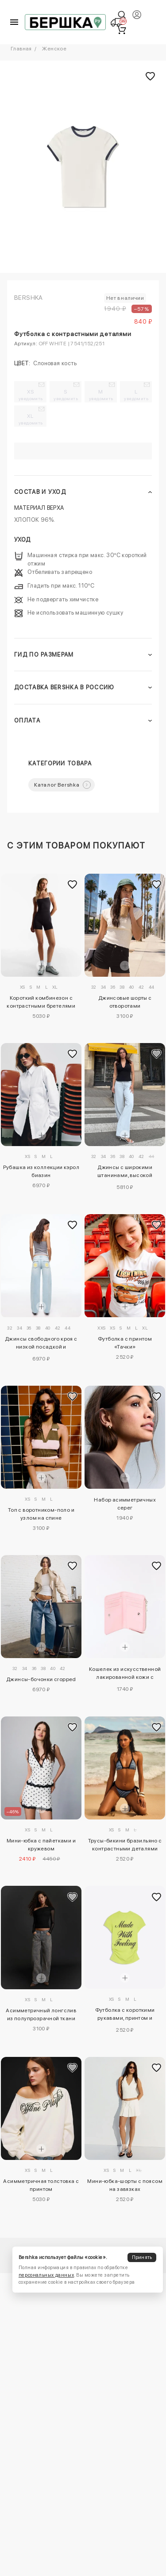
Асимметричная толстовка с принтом (41, 2185)
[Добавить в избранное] (72, 884)
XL (30, 419)
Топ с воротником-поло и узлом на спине (41, 1514)
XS (30, 395)
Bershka (28, 297)
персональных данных (46, 2275)
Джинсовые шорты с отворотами (125, 1002)
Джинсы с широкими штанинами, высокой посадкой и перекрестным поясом (124, 1172)
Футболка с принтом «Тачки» (125, 1343)
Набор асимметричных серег (125, 1504)
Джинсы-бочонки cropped (41, 1679)
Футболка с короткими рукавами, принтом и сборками (125, 2015)
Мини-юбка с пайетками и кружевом (41, 1845)
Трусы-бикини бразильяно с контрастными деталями (125, 1845)
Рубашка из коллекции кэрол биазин (41, 1171)
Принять (142, 2257)
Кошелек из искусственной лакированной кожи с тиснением (125, 1674)
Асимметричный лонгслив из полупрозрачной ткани (41, 2014)
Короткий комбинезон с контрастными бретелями (41, 1002)
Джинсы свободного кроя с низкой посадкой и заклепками (41, 1344)
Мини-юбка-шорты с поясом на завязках (124, 2185)
